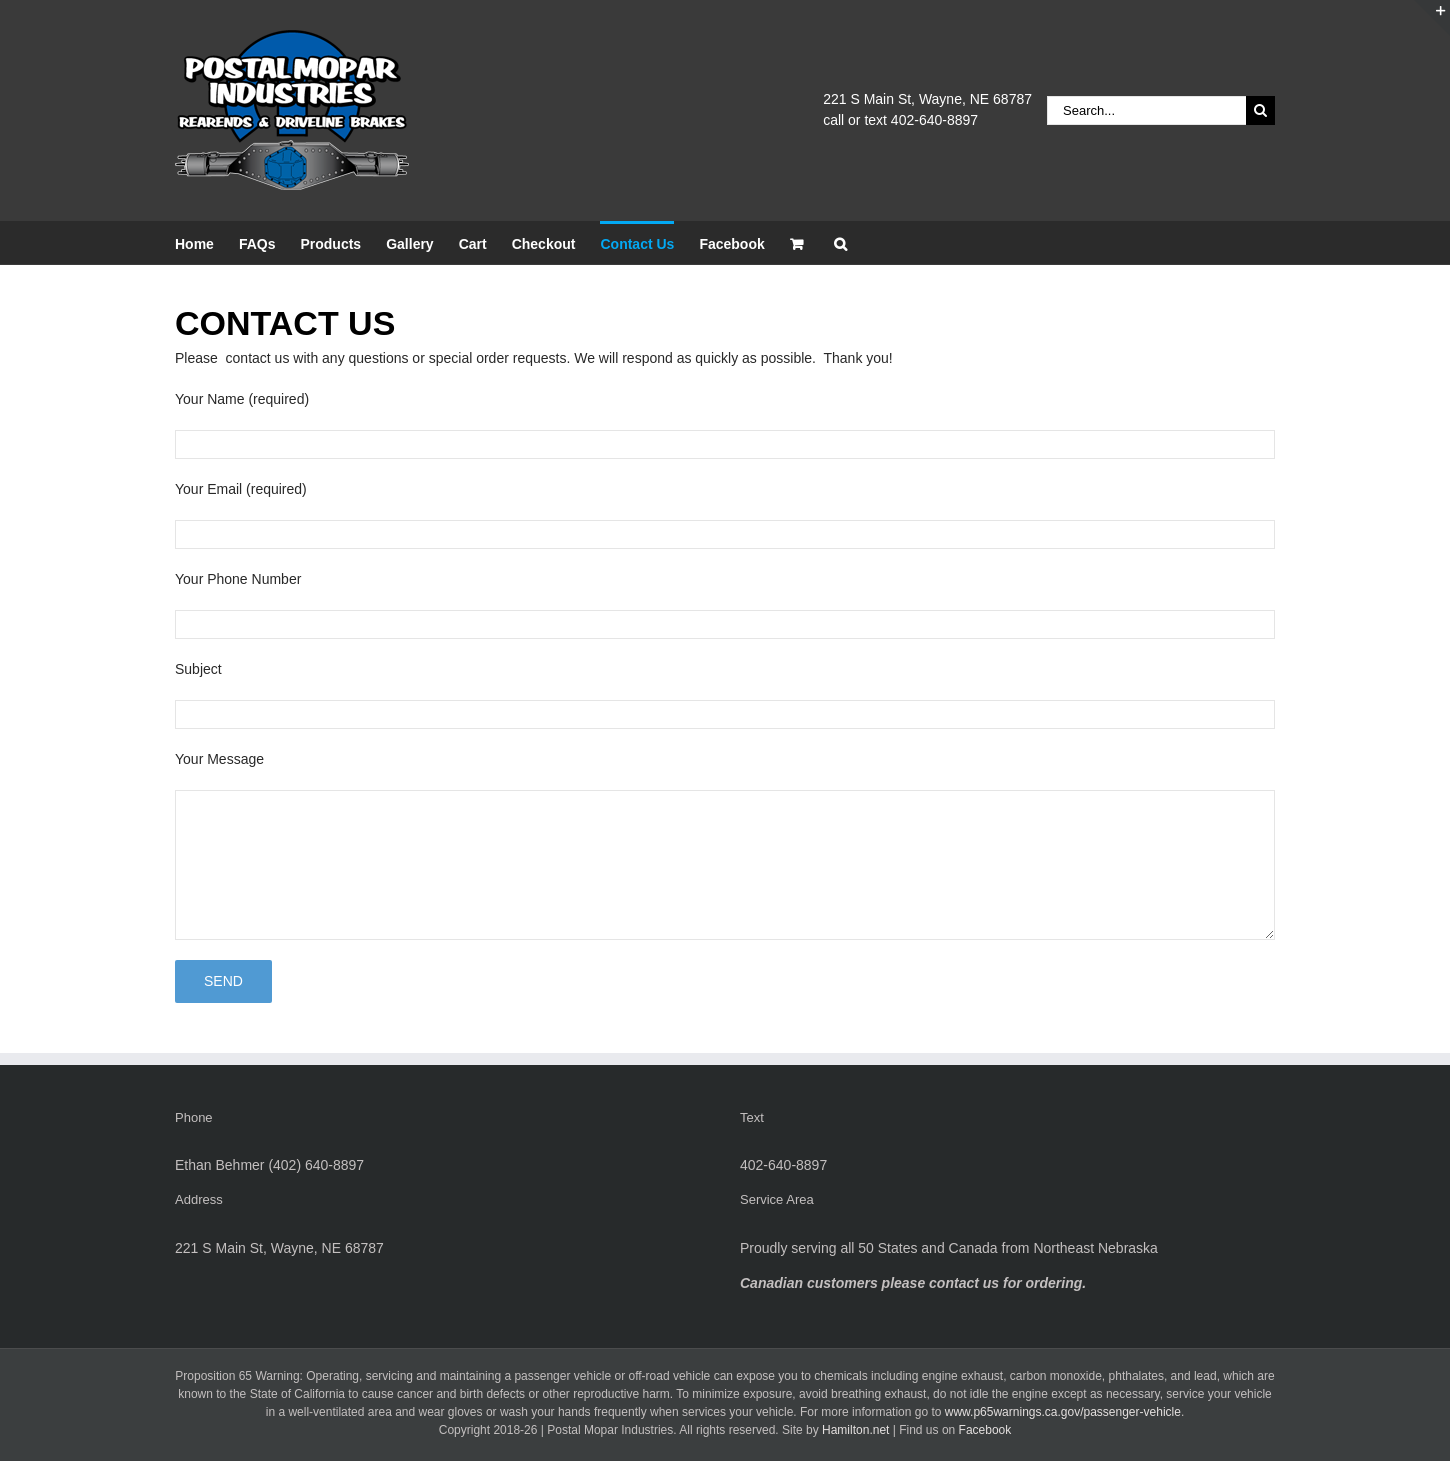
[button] (840, 242)
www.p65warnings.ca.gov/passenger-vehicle (1063, 1412)
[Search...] (1146, 110)
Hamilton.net (855, 1430)
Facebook (985, 1430)
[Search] (1260, 110)
